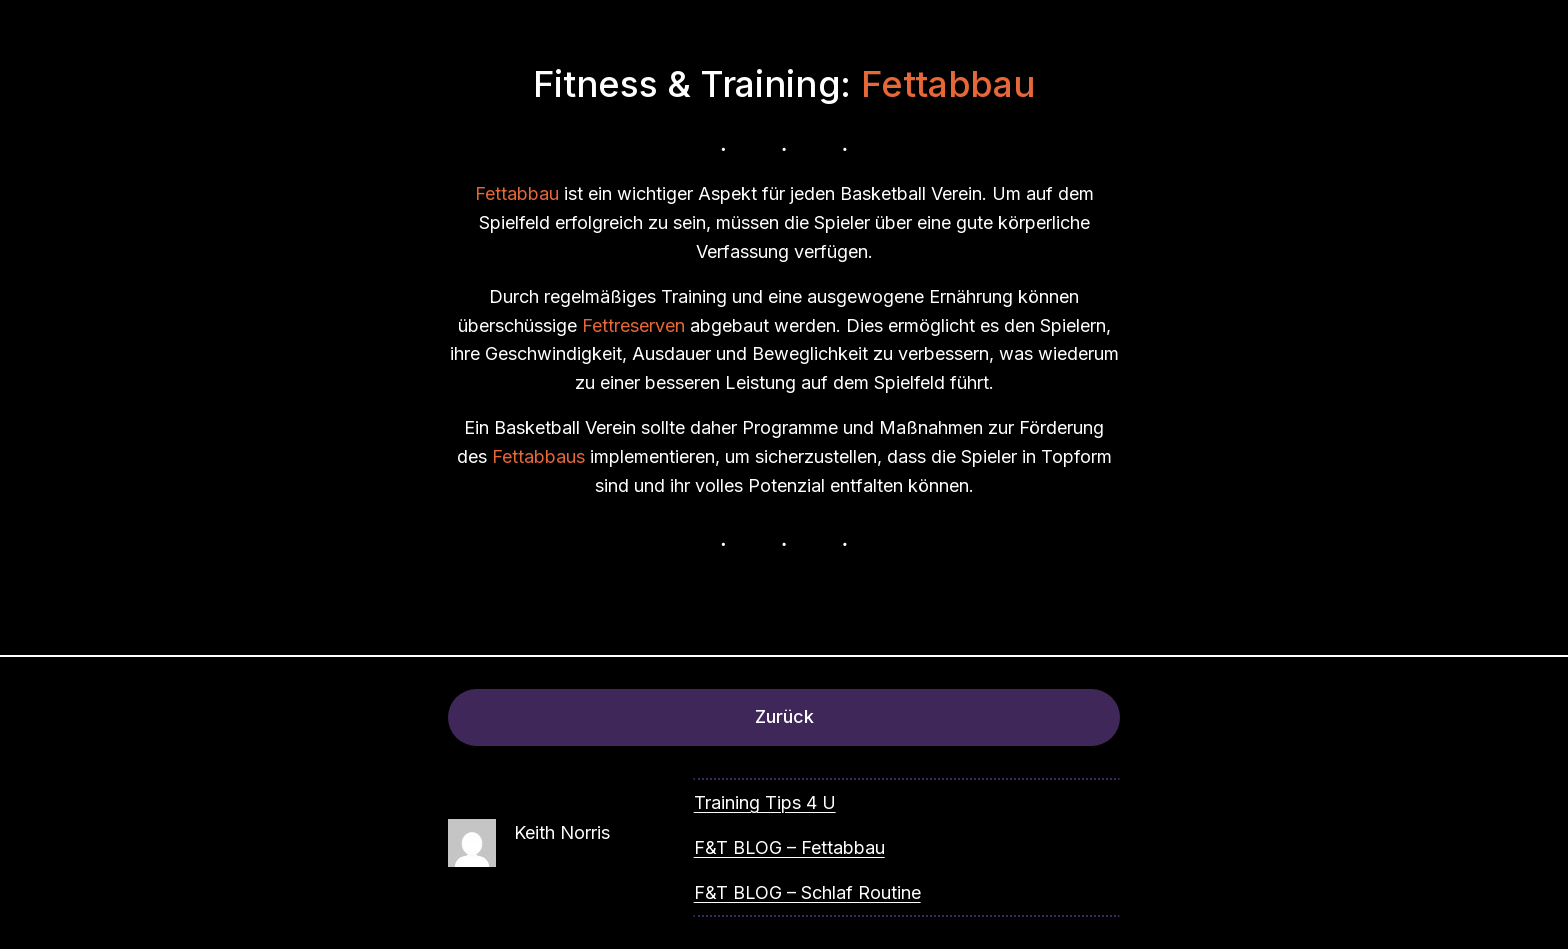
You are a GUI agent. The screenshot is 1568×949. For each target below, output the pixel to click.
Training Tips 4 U (765, 802)
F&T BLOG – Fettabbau (789, 847)
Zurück (784, 716)
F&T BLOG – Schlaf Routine (807, 892)
